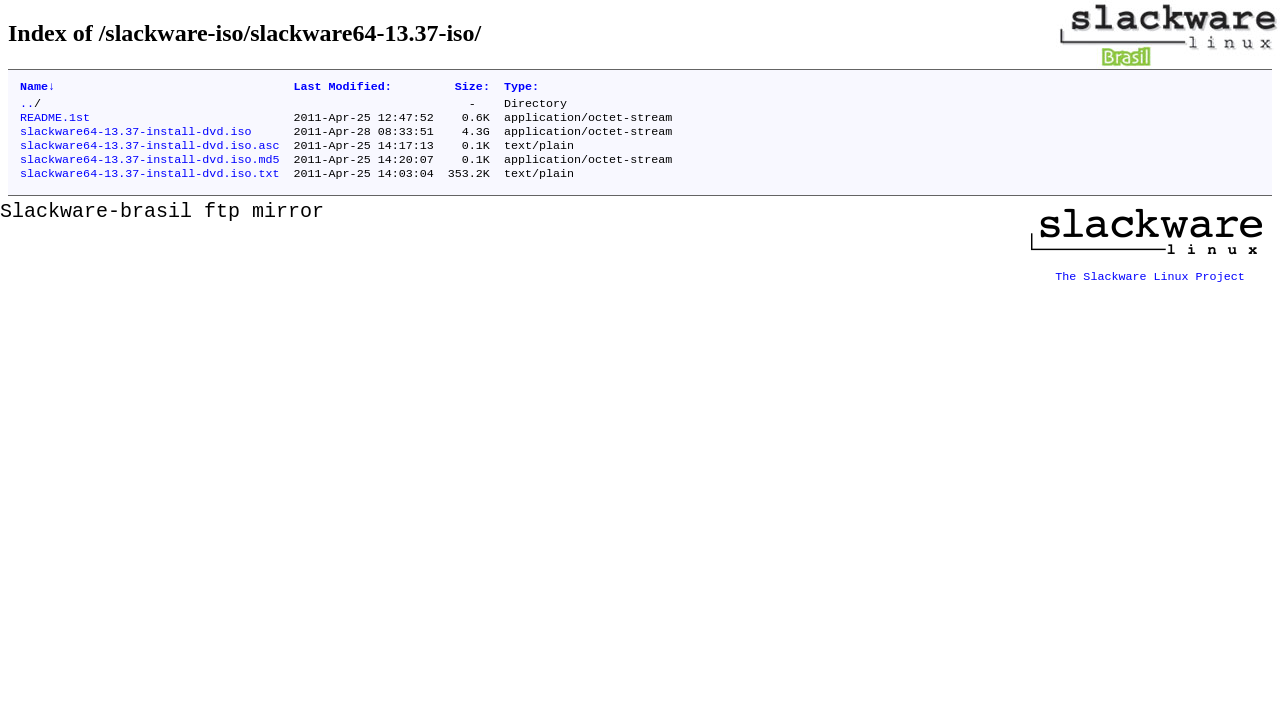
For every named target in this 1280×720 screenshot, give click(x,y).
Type (521, 88)
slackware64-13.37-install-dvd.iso (135, 139)
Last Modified (342, 88)
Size (472, 88)
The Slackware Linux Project (1150, 283)
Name (37, 88)
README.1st (55, 123)
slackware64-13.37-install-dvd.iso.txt (149, 187)
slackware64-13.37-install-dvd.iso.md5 (149, 171)
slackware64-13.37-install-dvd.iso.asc (149, 155)
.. (27, 107)
